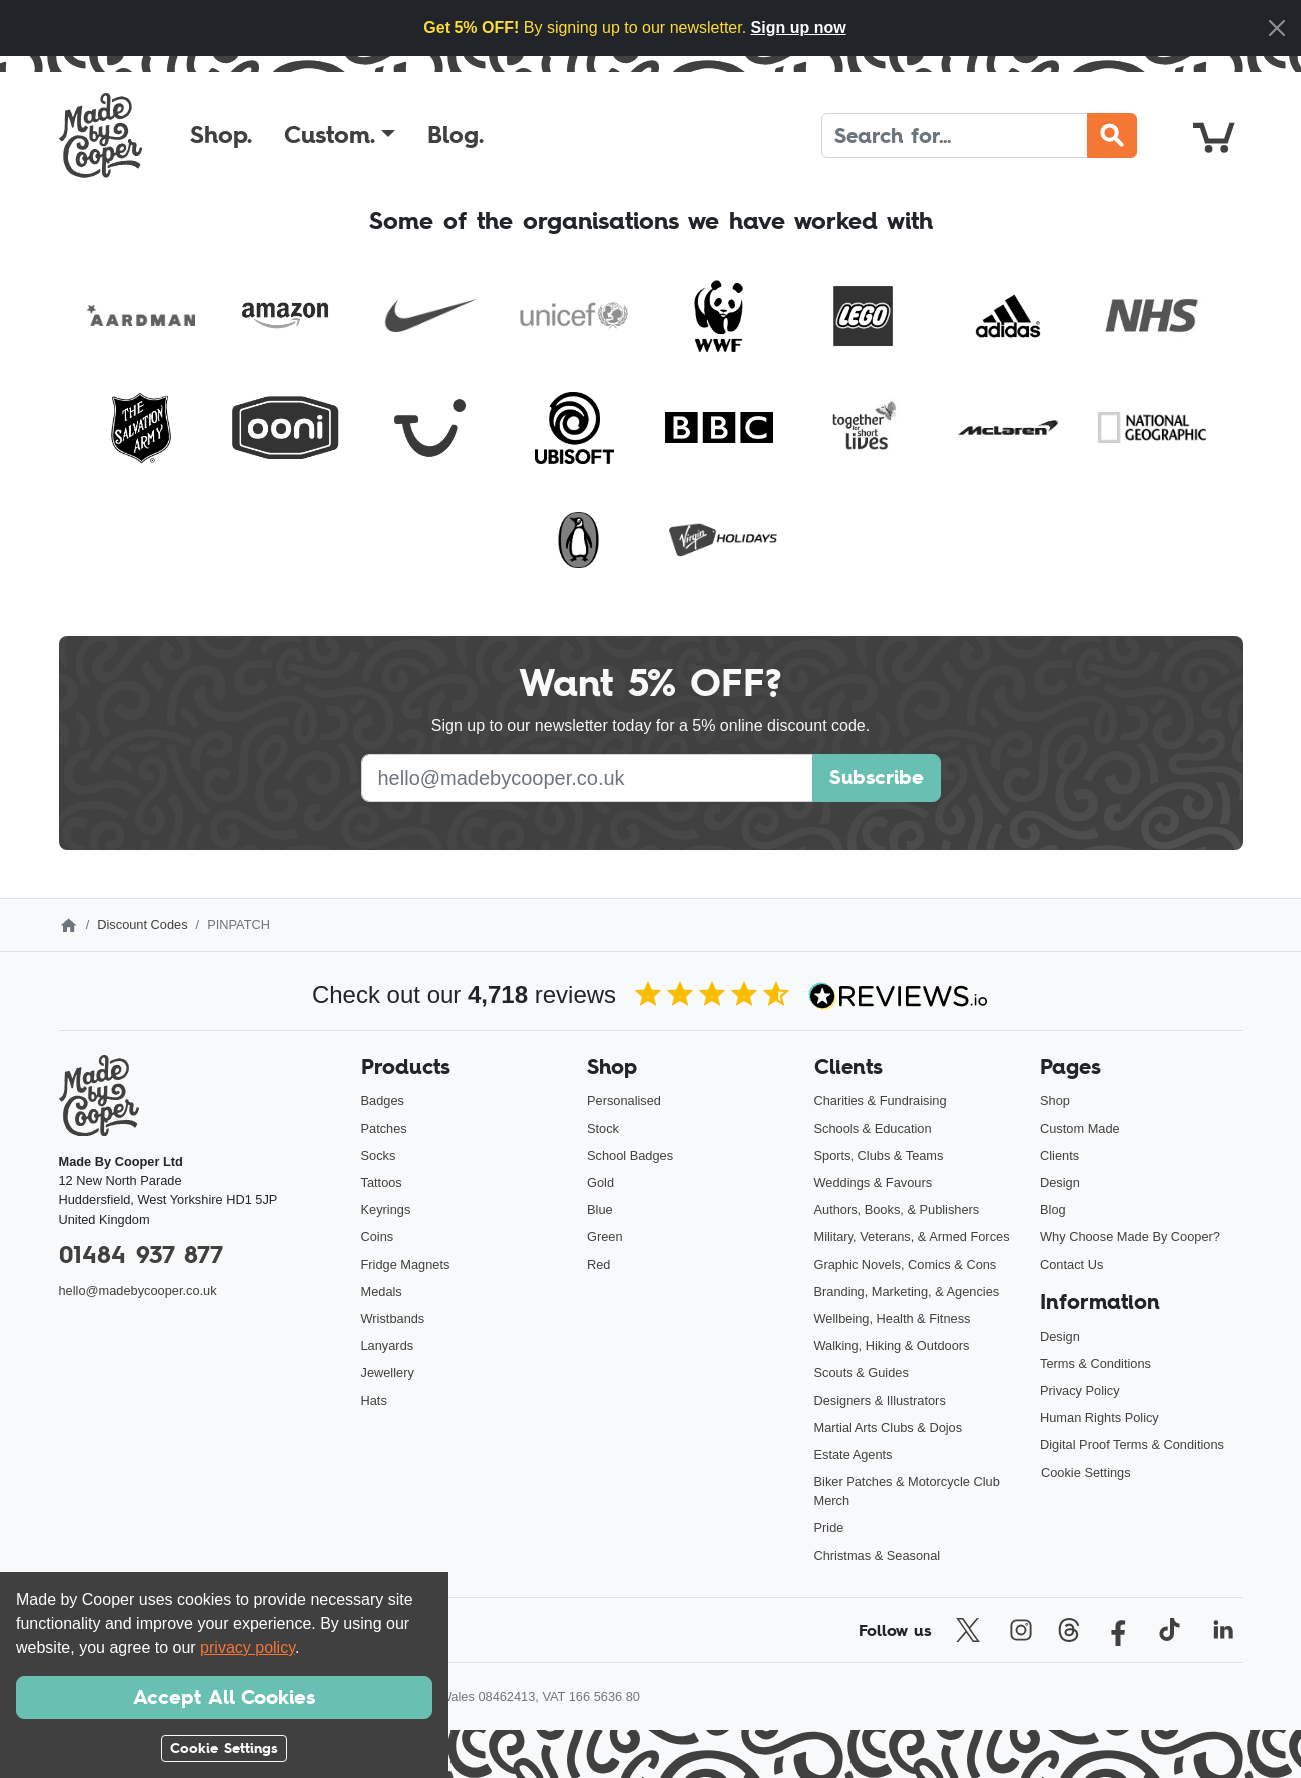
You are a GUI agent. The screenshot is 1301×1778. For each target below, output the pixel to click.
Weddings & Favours (873, 1182)
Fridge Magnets (405, 1264)
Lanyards (387, 1345)
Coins (377, 1236)
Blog (1053, 1209)
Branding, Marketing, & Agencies (907, 1291)
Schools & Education (873, 1128)
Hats (374, 1400)
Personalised (624, 1100)
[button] (339, 135)
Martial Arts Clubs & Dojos (888, 1427)
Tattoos (381, 1182)
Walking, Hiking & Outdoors (892, 1345)
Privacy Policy (1080, 1390)
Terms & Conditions (1095, 1363)
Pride (829, 1527)
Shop (1055, 1100)
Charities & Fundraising (880, 1100)
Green (605, 1236)
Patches (384, 1128)
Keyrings (386, 1209)
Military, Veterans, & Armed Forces (912, 1236)
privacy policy (247, 1647)
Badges (382, 1100)
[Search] (954, 135)
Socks (378, 1155)
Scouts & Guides (861, 1372)
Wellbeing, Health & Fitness (892, 1318)
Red (598, 1264)
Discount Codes (142, 924)
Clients (1059, 1155)
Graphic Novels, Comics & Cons (905, 1264)
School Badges (630, 1155)
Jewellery (387, 1372)
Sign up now (798, 27)
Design (1060, 1182)
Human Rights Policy (1099, 1417)
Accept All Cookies (224, 1697)
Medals (381, 1291)
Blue (600, 1209)
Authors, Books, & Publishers (897, 1209)
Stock (603, 1128)
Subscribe (876, 777)
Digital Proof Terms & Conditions (1132, 1444)
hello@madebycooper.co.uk (138, 1290)
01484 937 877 (141, 1254)
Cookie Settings (1086, 1472)
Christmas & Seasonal (877, 1555)
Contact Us (1071, 1264)
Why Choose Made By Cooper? (1130, 1236)
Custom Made (1080, 1128)
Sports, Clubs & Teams (879, 1155)
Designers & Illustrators (880, 1400)
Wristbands (393, 1318)
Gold (600, 1182)
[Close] (1277, 28)
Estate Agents (853, 1454)
